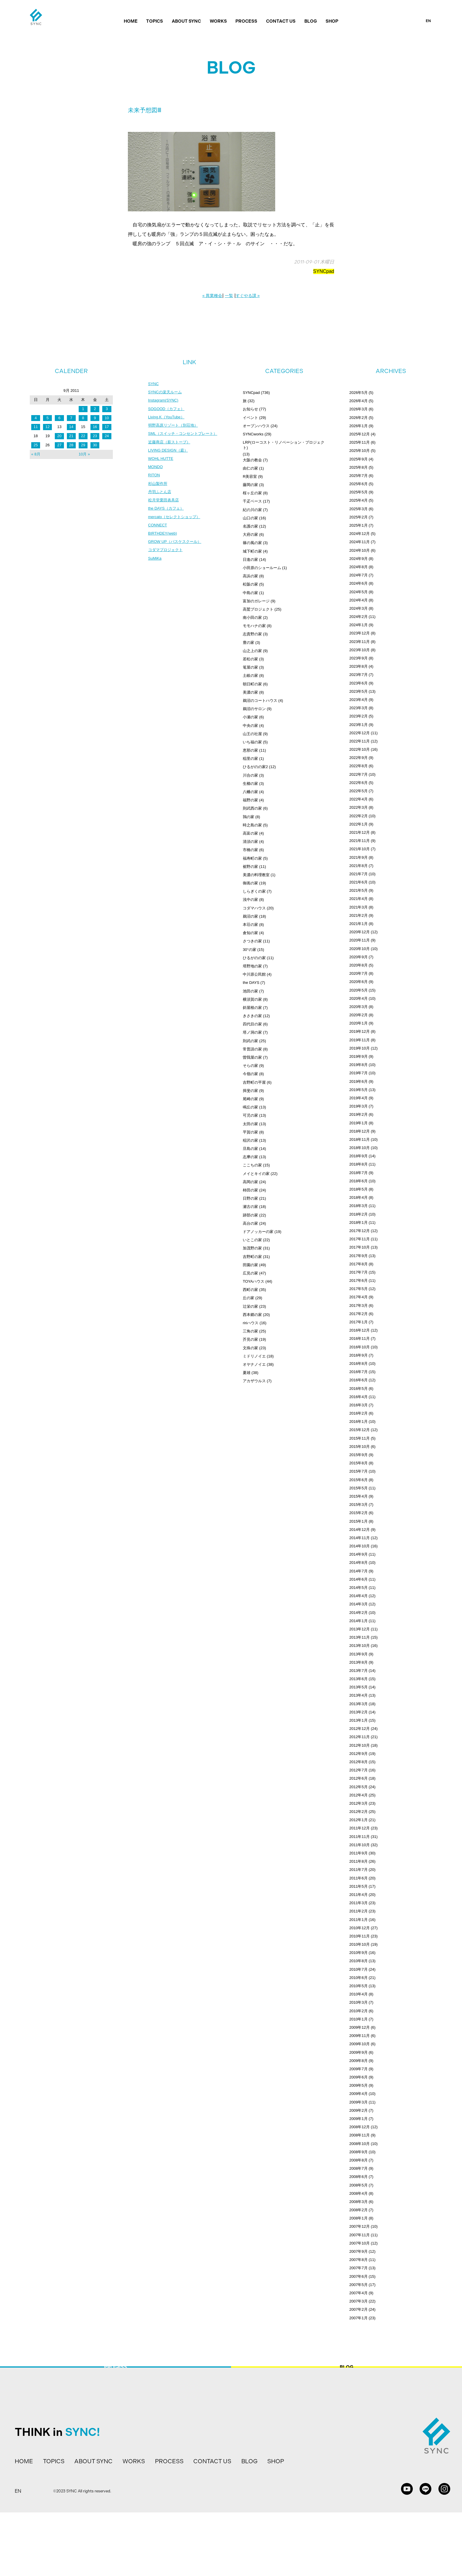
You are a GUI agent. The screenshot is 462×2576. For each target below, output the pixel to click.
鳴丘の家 (250, 1107)
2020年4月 (358, 998)
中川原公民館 (254, 974)
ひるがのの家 (254, 958)
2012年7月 (358, 1770)
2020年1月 (358, 1023)
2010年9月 (358, 1952)
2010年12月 (359, 1928)
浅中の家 (250, 899)
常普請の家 (252, 1049)
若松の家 (250, 659)
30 (95, 445)
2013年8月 (358, 1662)
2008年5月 (358, 2185)
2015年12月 (359, 1430)
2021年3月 (358, 907)
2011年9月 (358, 1853)
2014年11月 (359, 1538)
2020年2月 (358, 1015)
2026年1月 (358, 426)
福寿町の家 (252, 858)
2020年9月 (358, 957)
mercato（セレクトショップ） (176, 523)
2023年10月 (359, 650)
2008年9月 (358, 2152)
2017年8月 (358, 1264)
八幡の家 (250, 792)
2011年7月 (358, 1869)
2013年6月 (358, 1679)
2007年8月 (358, 2259)
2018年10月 (359, 1148)
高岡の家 (250, 1182)
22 (83, 436)
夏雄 (246, 1372)
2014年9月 (358, 1554)
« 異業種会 (212, 295)
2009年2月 (358, 2110)
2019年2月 (358, 1114)
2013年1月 (358, 1720)
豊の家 (248, 642)
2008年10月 (359, 2143)
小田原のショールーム (262, 568)
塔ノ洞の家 (252, 1032)
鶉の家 (248, 817)
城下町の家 (252, 551)
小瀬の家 (250, 717)
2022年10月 (359, 749)
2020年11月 (359, 940)
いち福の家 (252, 742)
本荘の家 (250, 924)
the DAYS (251, 982)
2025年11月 (359, 442)
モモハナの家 (254, 626)
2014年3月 (358, 1604)
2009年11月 (359, 2035)
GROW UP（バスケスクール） (176, 549)
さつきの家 (252, 941)
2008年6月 (358, 2176)
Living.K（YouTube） (167, 418)
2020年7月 (358, 973)
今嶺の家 (250, 1074)
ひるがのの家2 (255, 767)
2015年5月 (358, 1488)
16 (95, 427)
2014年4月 (358, 1596)
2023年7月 (358, 674)
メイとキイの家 (256, 1173)
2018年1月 (358, 1222)
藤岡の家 (250, 485)
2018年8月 (358, 1164)
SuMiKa (155, 566)
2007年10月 (359, 2243)
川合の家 (250, 775)
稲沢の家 (250, 1140)
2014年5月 (358, 1587)
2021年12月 (359, 832)
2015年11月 (359, 1438)
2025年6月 (358, 484)
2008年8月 (358, 2160)
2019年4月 (358, 1098)
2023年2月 (358, 716)
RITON (154, 480)
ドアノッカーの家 (258, 1231)
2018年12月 (359, 1131)
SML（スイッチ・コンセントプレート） (185, 436)
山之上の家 (252, 651)
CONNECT (158, 532)
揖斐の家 (250, 1090)
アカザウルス (254, 1381)
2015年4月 (358, 1496)
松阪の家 (250, 584)
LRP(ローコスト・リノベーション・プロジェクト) (283, 445)
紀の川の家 (252, 510)
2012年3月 (358, 1803)
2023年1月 (358, 724)
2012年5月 (358, 1787)
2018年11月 (359, 1139)
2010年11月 (359, 1936)
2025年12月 (359, 434)
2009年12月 (359, 2027)
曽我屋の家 (252, 1057)
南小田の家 (252, 617)
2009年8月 (358, 2060)
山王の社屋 (252, 734)
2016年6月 (358, 1380)
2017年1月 (358, 1322)
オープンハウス (256, 426)
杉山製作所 (158, 488)
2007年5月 (358, 2284)
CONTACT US (281, 21)
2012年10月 (359, 1745)
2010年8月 (358, 1961)
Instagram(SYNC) (164, 401)
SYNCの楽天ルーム (166, 392)
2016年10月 (359, 1347)
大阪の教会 (252, 460)
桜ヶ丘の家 (252, 493)
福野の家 (250, 800)
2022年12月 (359, 733)
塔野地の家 (252, 966)
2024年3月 (358, 608)
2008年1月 (358, 2218)
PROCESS (246, 21)
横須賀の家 (252, 999)
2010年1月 (358, 2019)
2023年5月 (358, 691)
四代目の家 (252, 1024)
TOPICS (154, 21)
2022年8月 (358, 766)
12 (47, 427)
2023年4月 (358, 699)
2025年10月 (359, 450)
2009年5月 (358, 2085)
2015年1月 (358, 1521)
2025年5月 (358, 492)
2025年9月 (358, 459)
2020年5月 (358, 990)
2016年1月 (358, 1421)
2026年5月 (358, 392)
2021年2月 (358, 915)
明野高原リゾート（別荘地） (175, 427)
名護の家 (250, 526)
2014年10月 (359, 1546)
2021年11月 (359, 840)
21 (71, 436)
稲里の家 (250, 758)
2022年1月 (358, 824)
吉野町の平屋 (254, 1082)
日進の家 (250, 559)
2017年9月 (358, 1256)
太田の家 (250, 1124)
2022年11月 (359, 741)
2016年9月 (358, 1355)
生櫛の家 (250, 783)
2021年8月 (358, 865)
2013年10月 (359, 1645)
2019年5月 (358, 1090)
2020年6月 (358, 981)
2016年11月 (359, 1338)
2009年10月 (359, 2044)
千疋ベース (252, 501)
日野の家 (250, 1198)
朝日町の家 (252, 684)
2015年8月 (358, 1463)
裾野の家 (250, 866)
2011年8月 (358, 1861)
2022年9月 (358, 757)
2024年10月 (359, 550)
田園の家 (250, 1265)
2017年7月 (358, 1272)
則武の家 (250, 1041)
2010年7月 (358, 1969)
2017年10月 (359, 1247)
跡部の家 (250, 1215)
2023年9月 (358, 658)
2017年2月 (358, 1314)
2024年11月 (359, 542)
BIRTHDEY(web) (163, 540)
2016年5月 (358, 1388)
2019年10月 (359, 1048)
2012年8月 (358, 1762)
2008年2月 (358, 2210)
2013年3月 (358, 1704)
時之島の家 (252, 825)
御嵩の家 (250, 883)
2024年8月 (358, 567)
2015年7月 (358, 1471)
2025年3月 (358, 509)
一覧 (229, 295)
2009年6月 (358, 2077)
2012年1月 (358, 1820)
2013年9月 (358, 1654)
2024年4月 (358, 600)
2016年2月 (358, 1413)
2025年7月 (358, 475)
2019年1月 (358, 1123)
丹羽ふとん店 (160, 497)
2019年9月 (358, 1056)
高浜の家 (250, 576)
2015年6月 (358, 1480)
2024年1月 (358, 625)
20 (59, 436)
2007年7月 (358, 2268)
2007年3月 (358, 2301)
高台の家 (250, 1223)
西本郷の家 (252, 1314)
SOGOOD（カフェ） (167, 410)
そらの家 (250, 1065)
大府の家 (250, 534)
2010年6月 (358, 1977)
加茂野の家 (252, 1248)
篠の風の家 (252, 543)
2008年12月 (359, 2127)
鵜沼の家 (250, 916)
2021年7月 (358, 874)
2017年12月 (359, 1231)
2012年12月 (359, 1728)
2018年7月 (358, 1173)
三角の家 (250, 1331)
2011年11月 (359, 1836)
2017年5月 (358, 1289)
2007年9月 (358, 2251)
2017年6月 (358, 1280)
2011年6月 (358, 1878)
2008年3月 (358, 2201)
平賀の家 (250, 1132)
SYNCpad (323, 271)
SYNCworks (253, 434)
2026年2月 (358, 417)
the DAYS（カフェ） (167, 514)
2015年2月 (358, 1513)
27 (59, 445)
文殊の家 (250, 1348)
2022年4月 (358, 799)
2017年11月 (359, 1239)
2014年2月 (358, 1612)
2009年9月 (358, 2052)
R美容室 (250, 476)
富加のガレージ (256, 601)
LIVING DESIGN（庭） (169, 453)
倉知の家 (250, 933)
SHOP (332, 21)
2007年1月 (358, 2318)
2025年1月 (358, 525)
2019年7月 (358, 1073)
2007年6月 (358, 2276)
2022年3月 (358, 807)
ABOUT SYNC (186, 21)
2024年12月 (359, 533)
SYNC (154, 384)
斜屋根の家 (252, 1007)
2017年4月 (358, 1297)
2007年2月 (358, 2309)
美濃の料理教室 (256, 875)
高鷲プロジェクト (258, 609)
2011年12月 (359, 1828)
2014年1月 (358, 1621)
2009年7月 (358, 2069)
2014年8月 (358, 1562)
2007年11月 (359, 2235)
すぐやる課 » (248, 295)
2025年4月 (358, 500)
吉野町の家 (252, 1256)
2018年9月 (358, 1156)
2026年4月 (358, 401)
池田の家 (250, 991)
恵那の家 (250, 750)
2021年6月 (358, 882)
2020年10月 (359, 948)
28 (71, 445)
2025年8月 (358, 467)
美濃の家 (250, 692)
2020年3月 (358, 1006)
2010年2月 (358, 2011)
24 (107, 436)
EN (428, 21)
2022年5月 (358, 791)
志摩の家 (250, 1157)
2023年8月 (358, 666)
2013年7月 (358, 1670)
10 (107, 418)
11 (36, 427)
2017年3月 (358, 1305)
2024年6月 (358, 583)
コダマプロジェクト (166, 558)
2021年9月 (358, 857)
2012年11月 (359, 1737)
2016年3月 (358, 1405)
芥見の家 (250, 1339)
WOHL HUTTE (161, 462)
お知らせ (250, 409)
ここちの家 (252, 1165)
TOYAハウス (253, 1281)
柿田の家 (250, 1190)
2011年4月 (358, 1894)
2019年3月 (358, 1106)
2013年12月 (359, 1629)
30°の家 (249, 949)
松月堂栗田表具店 (164, 505)
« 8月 (35, 454)
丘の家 (248, 1298)
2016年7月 (358, 1372)
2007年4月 (358, 2293)
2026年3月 (358, 409)
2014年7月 (358, 1571)
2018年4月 (358, 1197)
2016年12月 (359, 1330)
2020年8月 (358, 965)
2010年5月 (358, 1986)
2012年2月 (358, 1811)
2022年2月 (358, 816)
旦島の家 (250, 1148)
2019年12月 (359, 1031)
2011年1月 (358, 1919)
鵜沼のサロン (254, 709)
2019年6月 (358, 1081)
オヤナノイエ (254, 1364)
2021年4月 (358, 898)
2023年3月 (358, 708)
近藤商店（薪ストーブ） (171, 444)
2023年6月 (358, 683)
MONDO (156, 471)
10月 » (84, 454)
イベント (250, 417)
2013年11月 (359, 1637)
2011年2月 (358, 1911)
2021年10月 (359, 849)
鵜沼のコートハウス (260, 700)
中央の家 (250, 725)
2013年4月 (358, 1695)
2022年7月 (358, 774)
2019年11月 (359, 1040)
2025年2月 (358, 517)
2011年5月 (358, 1886)
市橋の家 (250, 850)
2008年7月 (358, 2168)
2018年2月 (358, 1214)
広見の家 (250, 1273)
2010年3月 (358, 2002)
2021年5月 (358, 890)
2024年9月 (358, 558)
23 (95, 436)
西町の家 (250, 1289)
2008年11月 (359, 2135)
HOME (131, 21)
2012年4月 (358, 1795)
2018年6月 (358, 1181)
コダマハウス (254, 908)
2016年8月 (358, 1363)
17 (107, 427)
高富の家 (250, 833)
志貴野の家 (252, 634)
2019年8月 (358, 1064)
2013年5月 (358, 1687)
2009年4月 (358, 2093)
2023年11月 (359, 641)
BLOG (310, 21)
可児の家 (250, 1115)
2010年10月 (359, 1944)
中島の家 (250, 593)
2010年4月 (358, 1994)
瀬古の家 (250, 1206)
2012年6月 (358, 1778)
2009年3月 (358, 2102)
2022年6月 (358, 782)
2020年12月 (359, 932)
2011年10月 (359, 1845)
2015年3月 (358, 1504)
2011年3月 (358, 1903)
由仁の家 (250, 468)
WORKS (218, 21)
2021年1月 (358, 923)
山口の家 (250, 518)
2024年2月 (358, 616)
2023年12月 (359, 633)
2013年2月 (358, 1712)
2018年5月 (358, 1189)
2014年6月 (358, 1579)
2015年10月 (359, 1446)
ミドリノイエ (254, 1356)
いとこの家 (252, 1240)
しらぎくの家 (254, 891)
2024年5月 (358, 592)
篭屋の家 (250, 667)
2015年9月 (358, 1455)
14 (71, 427)
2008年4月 (358, 2193)
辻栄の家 (250, 1306)
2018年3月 (358, 1206)
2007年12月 (359, 2226)
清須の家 (250, 841)
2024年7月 (358, 575)
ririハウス (250, 1323)
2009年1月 (358, 2118)
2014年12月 (359, 1529)
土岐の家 (250, 675)
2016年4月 (358, 1397)
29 (83, 445)
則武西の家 (252, 808)
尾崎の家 (250, 1099)
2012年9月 (358, 1753)
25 (36, 445)
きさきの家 (252, 1016)
